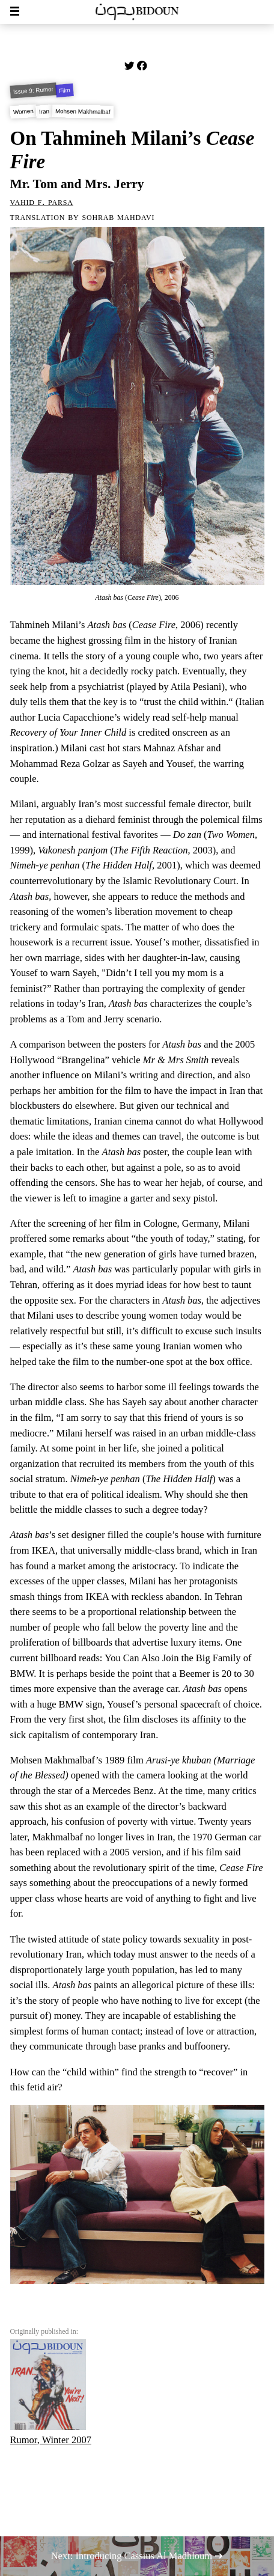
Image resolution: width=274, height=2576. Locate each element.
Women (23, 111)
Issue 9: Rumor (33, 91)
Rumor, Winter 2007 (50, 2392)
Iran (44, 111)
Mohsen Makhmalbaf (83, 111)
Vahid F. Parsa (41, 201)
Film (65, 90)
